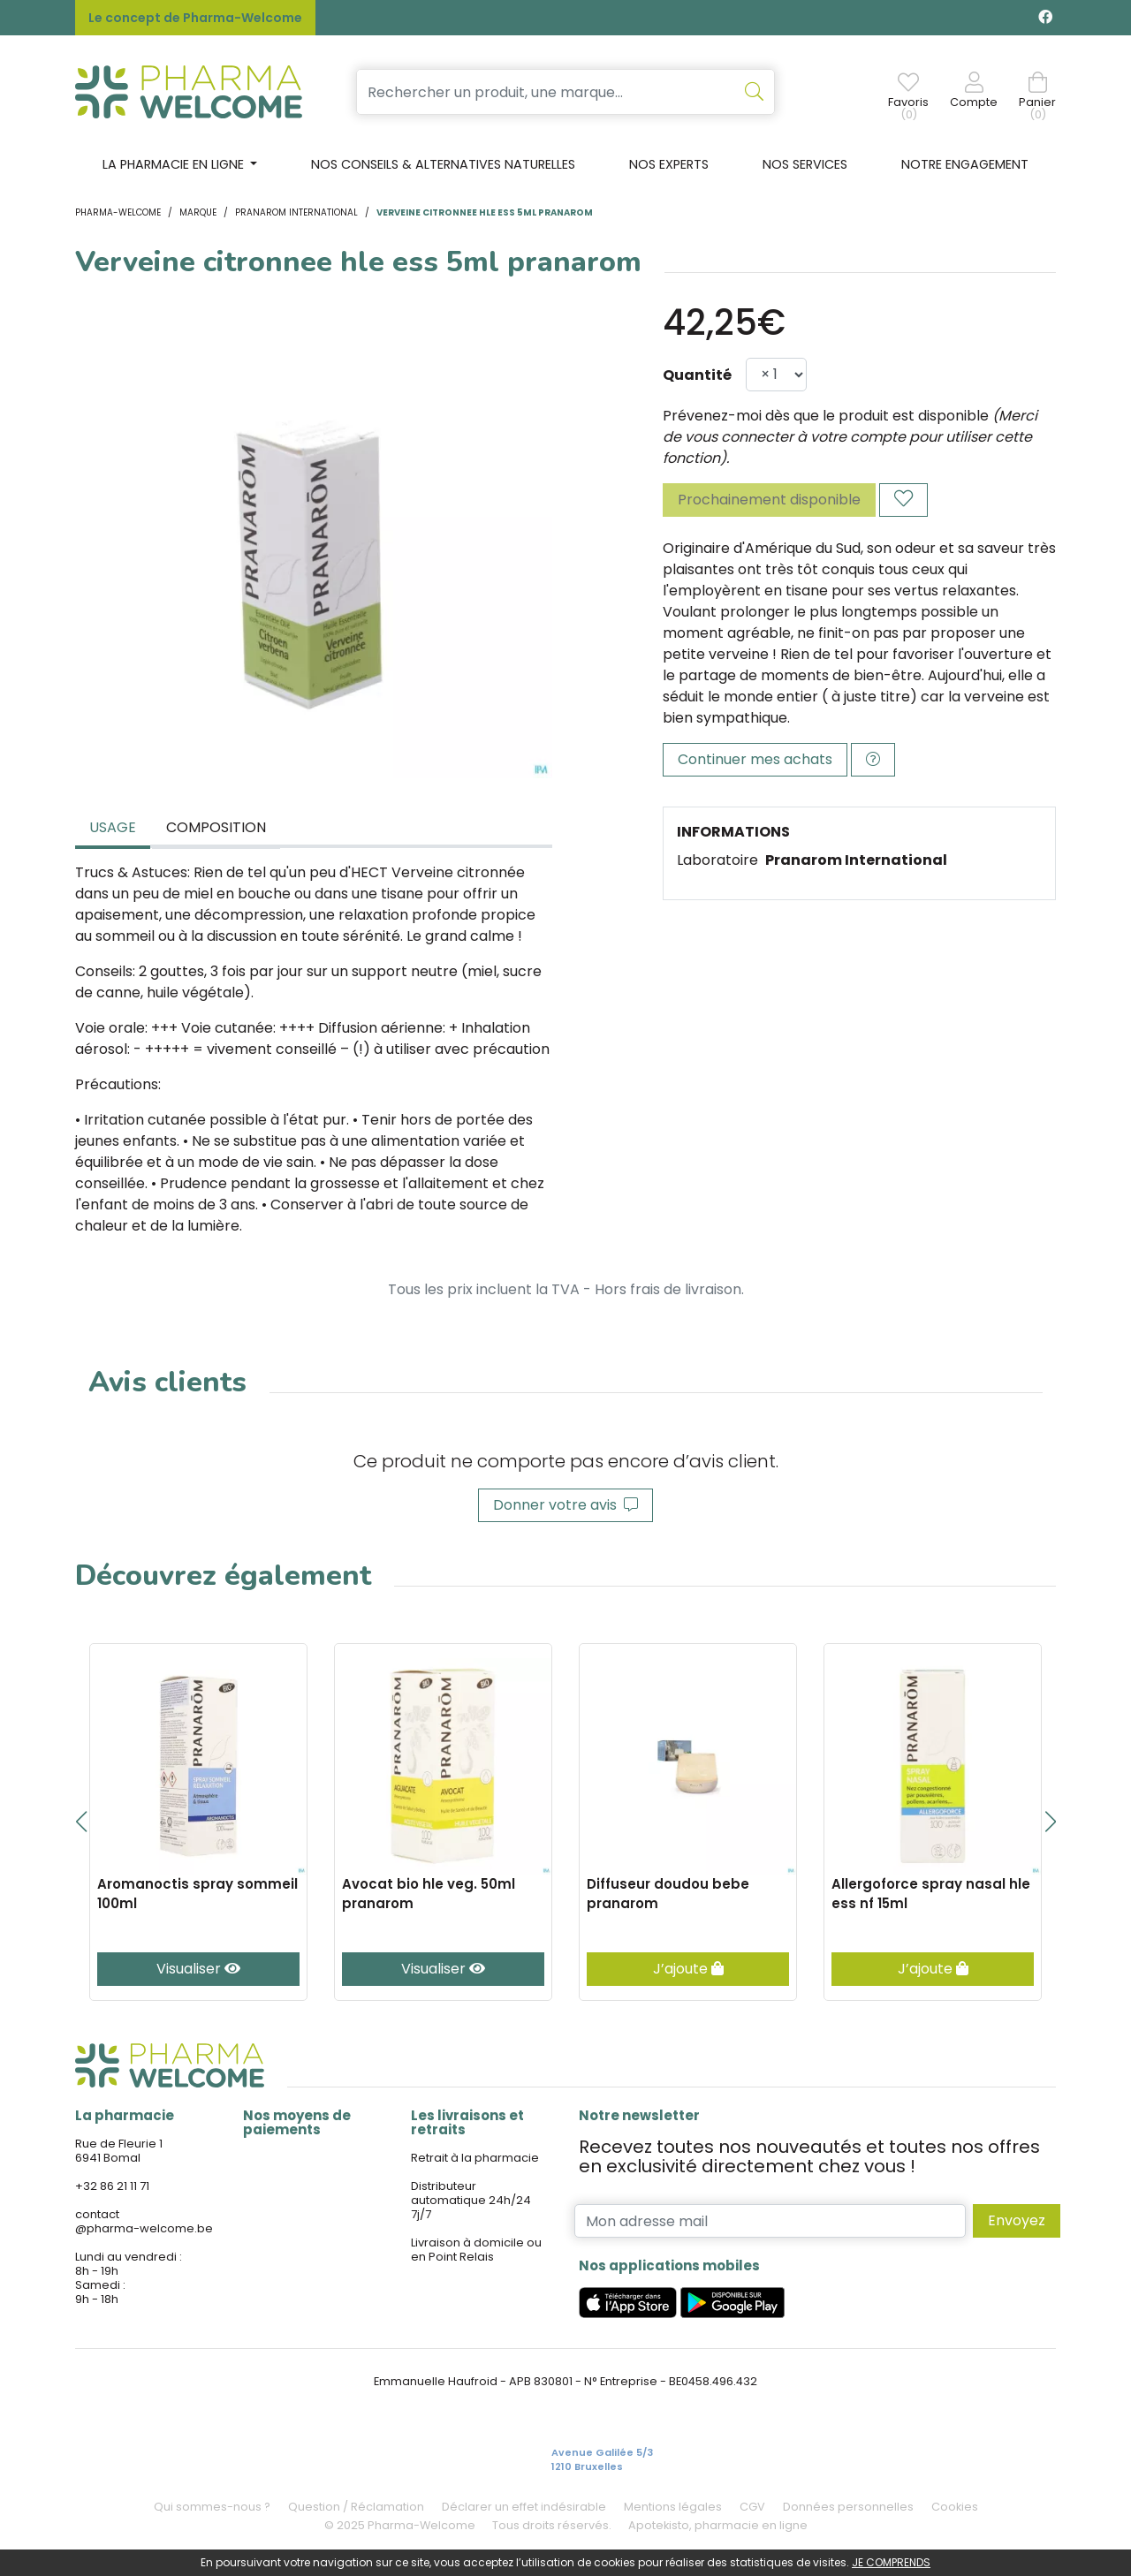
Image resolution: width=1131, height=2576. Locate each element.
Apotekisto (718, 2525)
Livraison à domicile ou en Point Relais (476, 2249)
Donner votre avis (565, 1505)
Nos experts (669, 164)
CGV (752, 2506)
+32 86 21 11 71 (112, 2186)
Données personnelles (848, 2506)
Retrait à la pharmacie (475, 2157)
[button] (81, 1821)
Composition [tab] (216, 827)
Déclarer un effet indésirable (524, 2506)
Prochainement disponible (769, 499)
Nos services (805, 164)
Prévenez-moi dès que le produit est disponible (826, 415)
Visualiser (198, 1969)
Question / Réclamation (356, 2506)
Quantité (697, 375)
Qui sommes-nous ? (212, 2506)
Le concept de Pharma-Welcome (195, 18)
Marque (197, 212)
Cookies (954, 2506)
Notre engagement (965, 164)
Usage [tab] (112, 827)
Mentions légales (673, 2506)
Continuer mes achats (755, 759)
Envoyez (1016, 2220)
